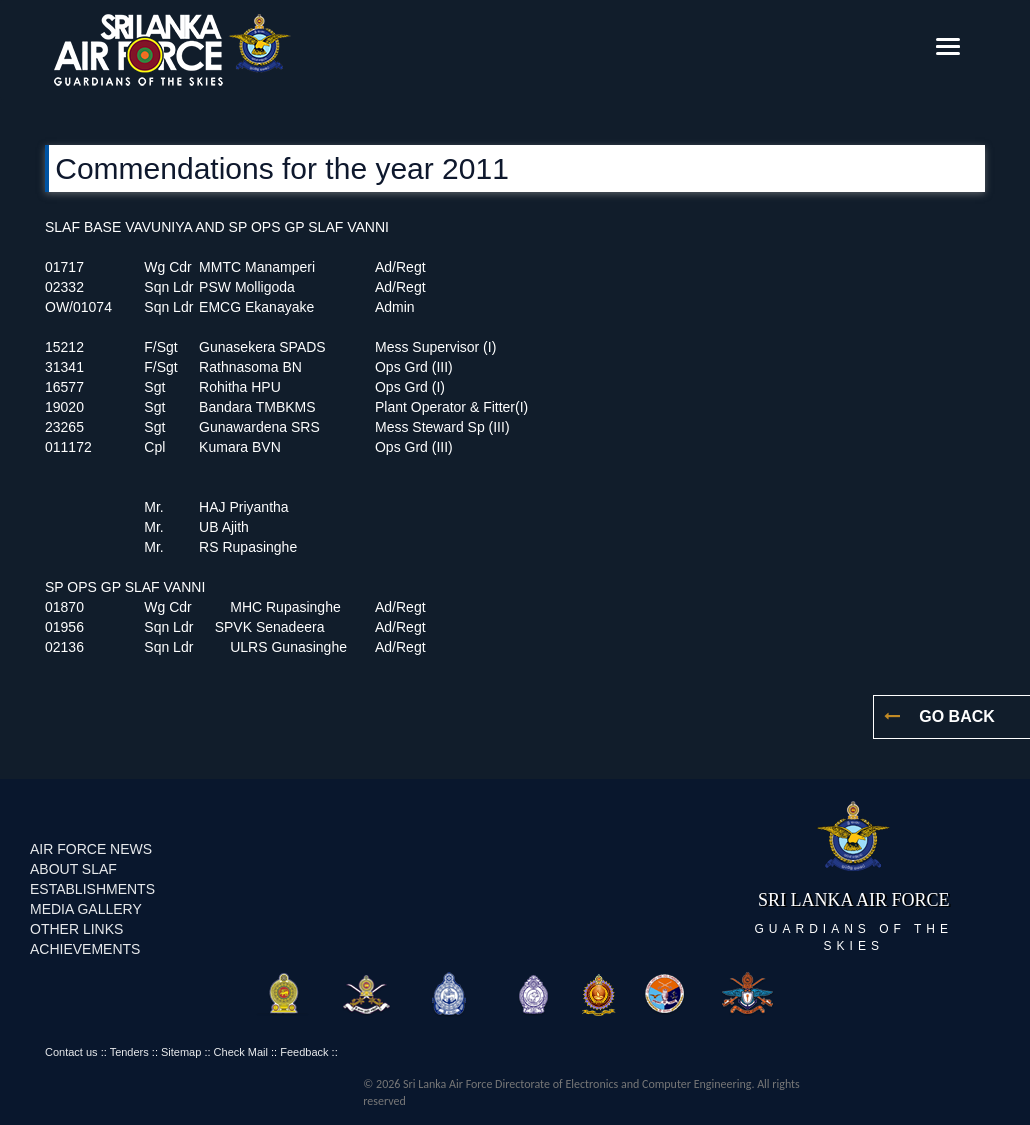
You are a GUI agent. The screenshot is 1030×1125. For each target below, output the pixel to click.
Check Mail (241, 1052)
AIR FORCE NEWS (91, 849)
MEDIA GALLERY (86, 909)
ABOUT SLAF (73, 869)
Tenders (129, 1052)
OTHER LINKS (76, 929)
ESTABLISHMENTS (92, 889)
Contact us (71, 1052)
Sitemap (181, 1052)
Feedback (304, 1052)
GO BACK (954, 716)
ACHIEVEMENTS (85, 949)
